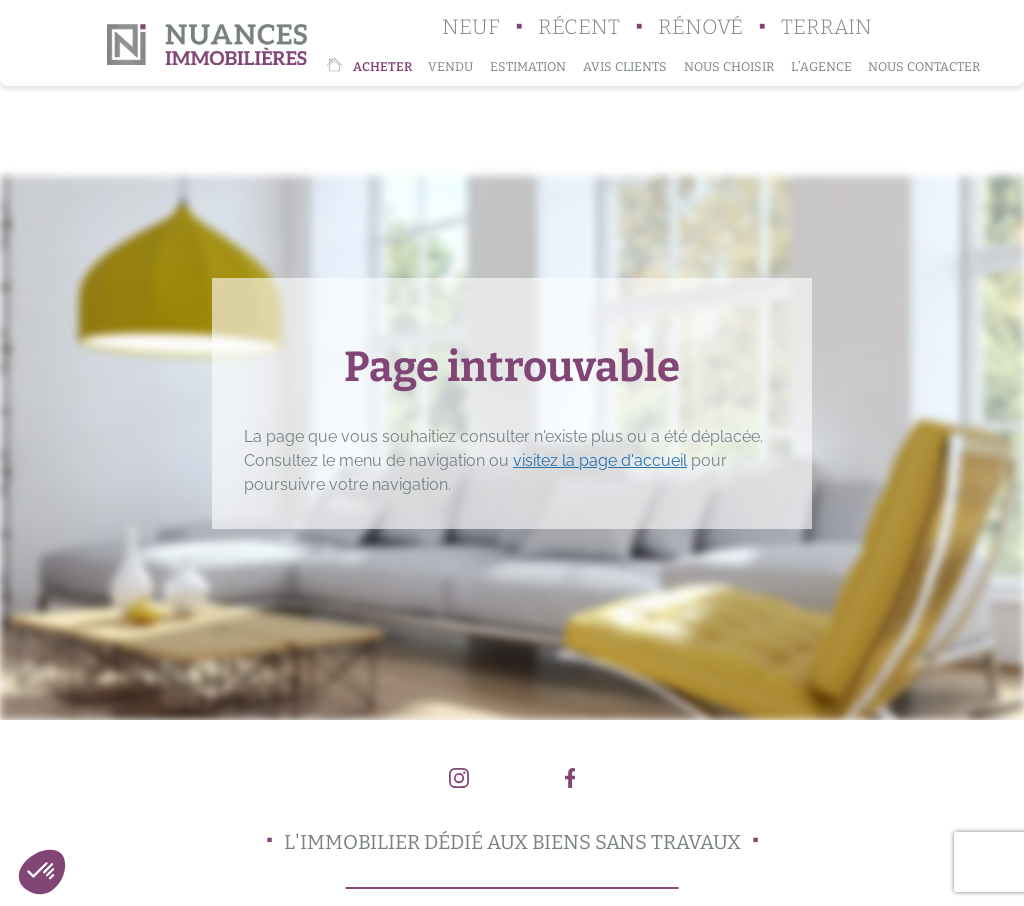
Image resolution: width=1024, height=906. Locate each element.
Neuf (471, 27)
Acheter (382, 66)
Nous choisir (729, 66)
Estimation (528, 66)
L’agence (821, 66)
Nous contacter (924, 66)
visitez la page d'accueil (600, 460)
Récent (579, 27)
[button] (42, 872)
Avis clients (625, 66)
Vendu (450, 66)
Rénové (700, 27)
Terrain (826, 27)
